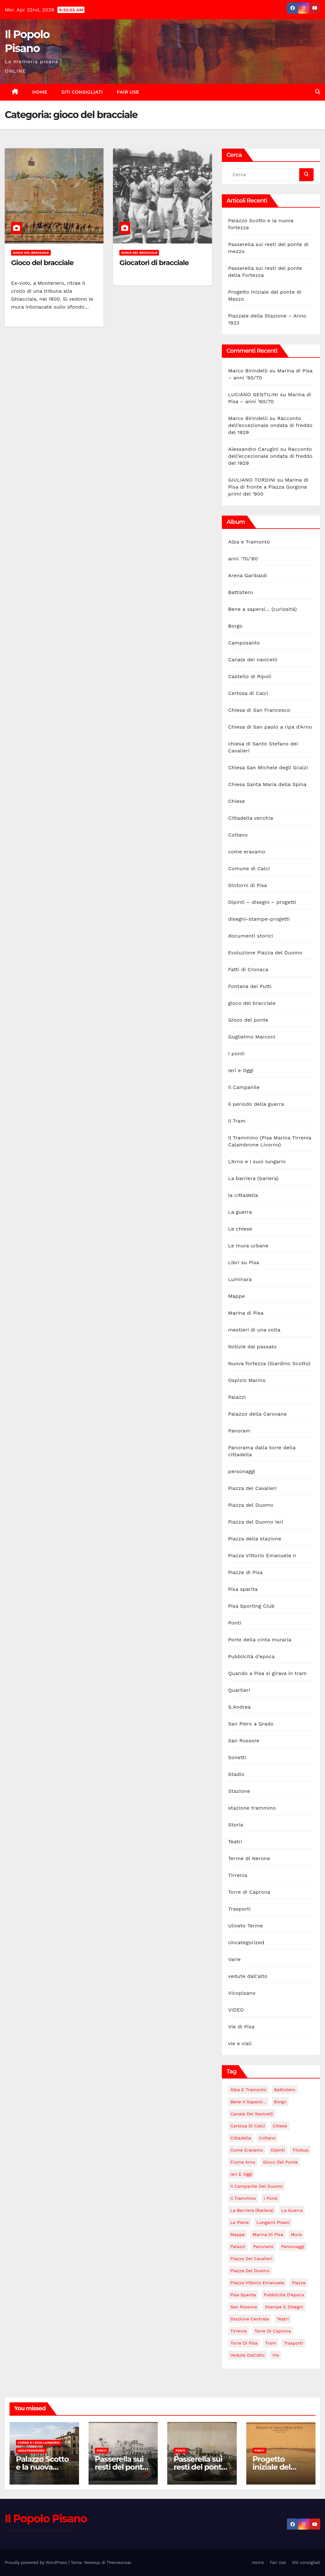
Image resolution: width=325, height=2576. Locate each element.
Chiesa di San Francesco (259, 710)
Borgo (235, 626)
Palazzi (237, 1397)
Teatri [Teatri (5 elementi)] (283, 2318)
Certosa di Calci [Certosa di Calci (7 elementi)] (247, 2125)
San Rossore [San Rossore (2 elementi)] (243, 2306)
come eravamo (246, 852)
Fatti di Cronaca (248, 969)
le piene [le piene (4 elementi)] (239, 2222)
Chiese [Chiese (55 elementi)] (280, 2125)
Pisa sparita (243, 1589)
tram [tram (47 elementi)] (270, 2343)
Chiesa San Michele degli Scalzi (268, 767)
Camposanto (244, 643)
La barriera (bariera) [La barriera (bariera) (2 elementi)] (252, 2210)
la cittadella (243, 1195)
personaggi (241, 1471)
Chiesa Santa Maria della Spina (267, 784)
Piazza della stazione (254, 1539)
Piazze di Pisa (245, 1572)
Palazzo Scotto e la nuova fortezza (42, 2466)
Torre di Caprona (249, 1892)
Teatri (235, 1842)
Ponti (234, 1623)
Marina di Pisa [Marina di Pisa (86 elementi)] (268, 2234)
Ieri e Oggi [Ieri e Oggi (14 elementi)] (241, 2174)
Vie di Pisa (241, 2027)
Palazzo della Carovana (257, 1414)
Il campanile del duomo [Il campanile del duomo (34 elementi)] (256, 2186)
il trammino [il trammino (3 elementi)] (243, 2198)
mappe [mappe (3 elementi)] (237, 2234)
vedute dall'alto (248, 1976)
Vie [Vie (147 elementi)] (275, 2355)
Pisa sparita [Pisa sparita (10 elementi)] (243, 2294)
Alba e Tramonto (249, 542)
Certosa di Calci (248, 693)
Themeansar (119, 2562)
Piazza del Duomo (250, 1505)
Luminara (240, 1279)
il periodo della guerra (256, 1104)
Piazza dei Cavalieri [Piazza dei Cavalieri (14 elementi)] (251, 2258)
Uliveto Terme (245, 1926)
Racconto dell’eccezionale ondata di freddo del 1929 (270, 425)
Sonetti (237, 1757)
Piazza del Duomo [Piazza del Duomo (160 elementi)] (249, 2270)
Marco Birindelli (248, 371)
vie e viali (240, 2043)
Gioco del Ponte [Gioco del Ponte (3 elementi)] (280, 2162)
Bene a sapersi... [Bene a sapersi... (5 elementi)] (248, 2101)
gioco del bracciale (31, 252)
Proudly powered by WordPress (37, 2562)
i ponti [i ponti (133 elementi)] (271, 2198)
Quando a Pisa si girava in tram (267, 1673)
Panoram (239, 1431)
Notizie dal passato (252, 1347)
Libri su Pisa (243, 1262)
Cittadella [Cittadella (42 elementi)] (240, 2137)
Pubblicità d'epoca (251, 1656)
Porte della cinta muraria (259, 1640)
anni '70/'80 (243, 559)
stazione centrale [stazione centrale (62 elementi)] (249, 2318)
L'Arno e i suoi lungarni (257, 1161)
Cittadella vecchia (250, 818)
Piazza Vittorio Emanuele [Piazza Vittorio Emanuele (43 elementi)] (257, 2282)
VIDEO (236, 2010)
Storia (235, 1825)
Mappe (236, 1296)
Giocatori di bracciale (154, 262)
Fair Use (128, 92)
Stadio (236, 1774)
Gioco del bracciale (42, 262)
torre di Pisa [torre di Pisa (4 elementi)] (243, 2343)
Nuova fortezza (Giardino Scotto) (269, 1363)
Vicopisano (241, 1993)
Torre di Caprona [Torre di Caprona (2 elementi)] (273, 2330)
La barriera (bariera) (253, 1178)
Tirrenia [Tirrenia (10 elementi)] (238, 2330)
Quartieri (239, 1690)
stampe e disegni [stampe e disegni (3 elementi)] (284, 2306)
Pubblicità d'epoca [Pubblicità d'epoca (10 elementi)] (284, 2294)
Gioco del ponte (248, 1020)
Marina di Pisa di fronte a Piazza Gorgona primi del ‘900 (268, 487)
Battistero (240, 592)
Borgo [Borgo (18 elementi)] (280, 2101)
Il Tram (237, 1121)
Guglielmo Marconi (251, 1037)
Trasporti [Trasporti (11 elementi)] (293, 2343)
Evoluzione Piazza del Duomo (265, 953)
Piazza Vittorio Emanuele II (262, 1555)
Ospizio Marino (247, 1380)
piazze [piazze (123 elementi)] (299, 2282)
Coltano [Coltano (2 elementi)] (267, 2137)
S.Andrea (239, 1707)
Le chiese (240, 1229)
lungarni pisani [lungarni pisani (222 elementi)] (272, 2222)
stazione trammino (252, 1808)
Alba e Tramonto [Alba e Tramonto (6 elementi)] (248, 2089)
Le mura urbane (248, 1246)
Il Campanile (244, 1087)
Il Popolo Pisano (46, 2518)
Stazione (239, 1791)
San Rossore (244, 1741)
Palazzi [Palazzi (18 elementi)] (237, 2246)
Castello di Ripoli (249, 676)
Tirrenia (238, 1875)
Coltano (238, 835)
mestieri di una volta (254, 1330)
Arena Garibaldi (247, 575)
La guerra (240, 1212)
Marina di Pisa (246, 1313)
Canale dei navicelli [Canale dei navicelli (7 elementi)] (251, 2113)
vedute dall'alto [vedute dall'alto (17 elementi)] (247, 2355)
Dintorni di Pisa (247, 885)
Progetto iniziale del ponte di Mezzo (280, 2466)
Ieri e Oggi (241, 1070)
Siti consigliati (82, 92)
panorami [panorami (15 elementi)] (263, 2246)
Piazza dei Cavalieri (252, 1488)
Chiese (236, 801)
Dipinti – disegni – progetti (262, 902)
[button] (317, 92)
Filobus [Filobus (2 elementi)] (300, 2149)
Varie (234, 1959)
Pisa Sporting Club (251, 1606)
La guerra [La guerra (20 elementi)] (291, 2210)
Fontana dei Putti (250, 986)
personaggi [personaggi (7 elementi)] (292, 2246)
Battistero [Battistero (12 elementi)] (284, 2089)
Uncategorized (246, 1942)
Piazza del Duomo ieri (255, 1522)
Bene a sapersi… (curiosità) (262, 609)
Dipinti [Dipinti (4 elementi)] (278, 2149)
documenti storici (250, 936)
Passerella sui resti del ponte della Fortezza (200, 2466)
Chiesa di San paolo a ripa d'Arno (270, 727)
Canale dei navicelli (252, 660)
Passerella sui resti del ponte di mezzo (121, 2466)
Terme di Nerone (249, 1858)
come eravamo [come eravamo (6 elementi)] (246, 2149)
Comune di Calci (249, 868)
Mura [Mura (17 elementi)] (296, 2234)
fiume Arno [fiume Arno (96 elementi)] (242, 2162)
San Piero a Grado (251, 1724)
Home (40, 92)
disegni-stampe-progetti (259, 919)
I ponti (236, 1054)
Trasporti (239, 1909)
